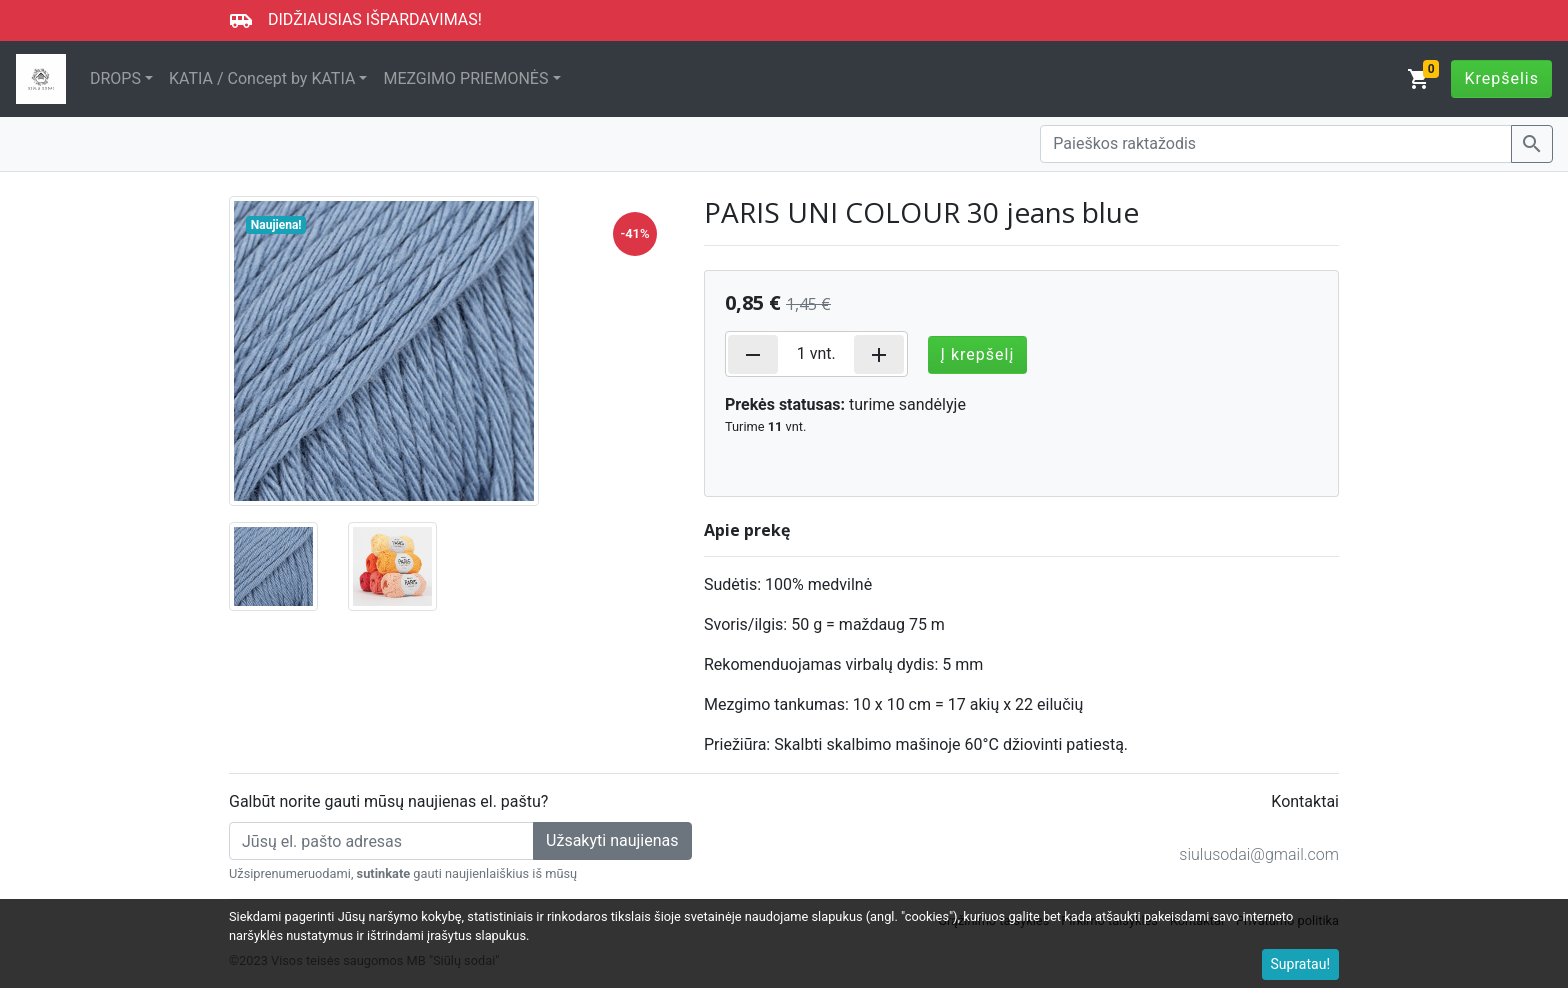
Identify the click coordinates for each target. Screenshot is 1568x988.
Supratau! (1301, 964)
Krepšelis (1501, 78)
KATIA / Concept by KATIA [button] (262, 78)
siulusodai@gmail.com (1259, 854)
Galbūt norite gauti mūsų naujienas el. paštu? (388, 801)
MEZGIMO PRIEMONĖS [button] (465, 78)
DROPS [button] (115, 78)
